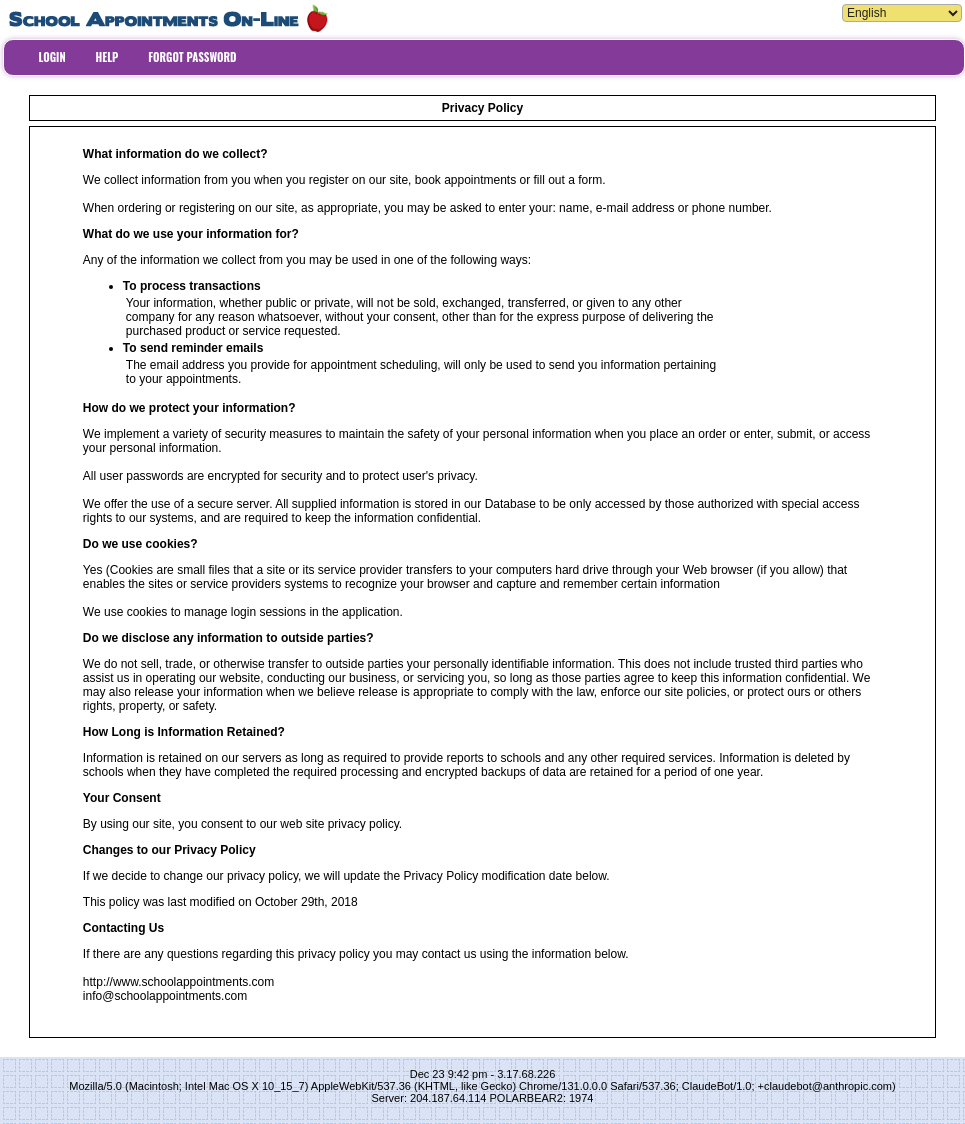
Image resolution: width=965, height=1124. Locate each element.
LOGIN (52, 57)
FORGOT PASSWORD (192, 57)
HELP (107, 57)
